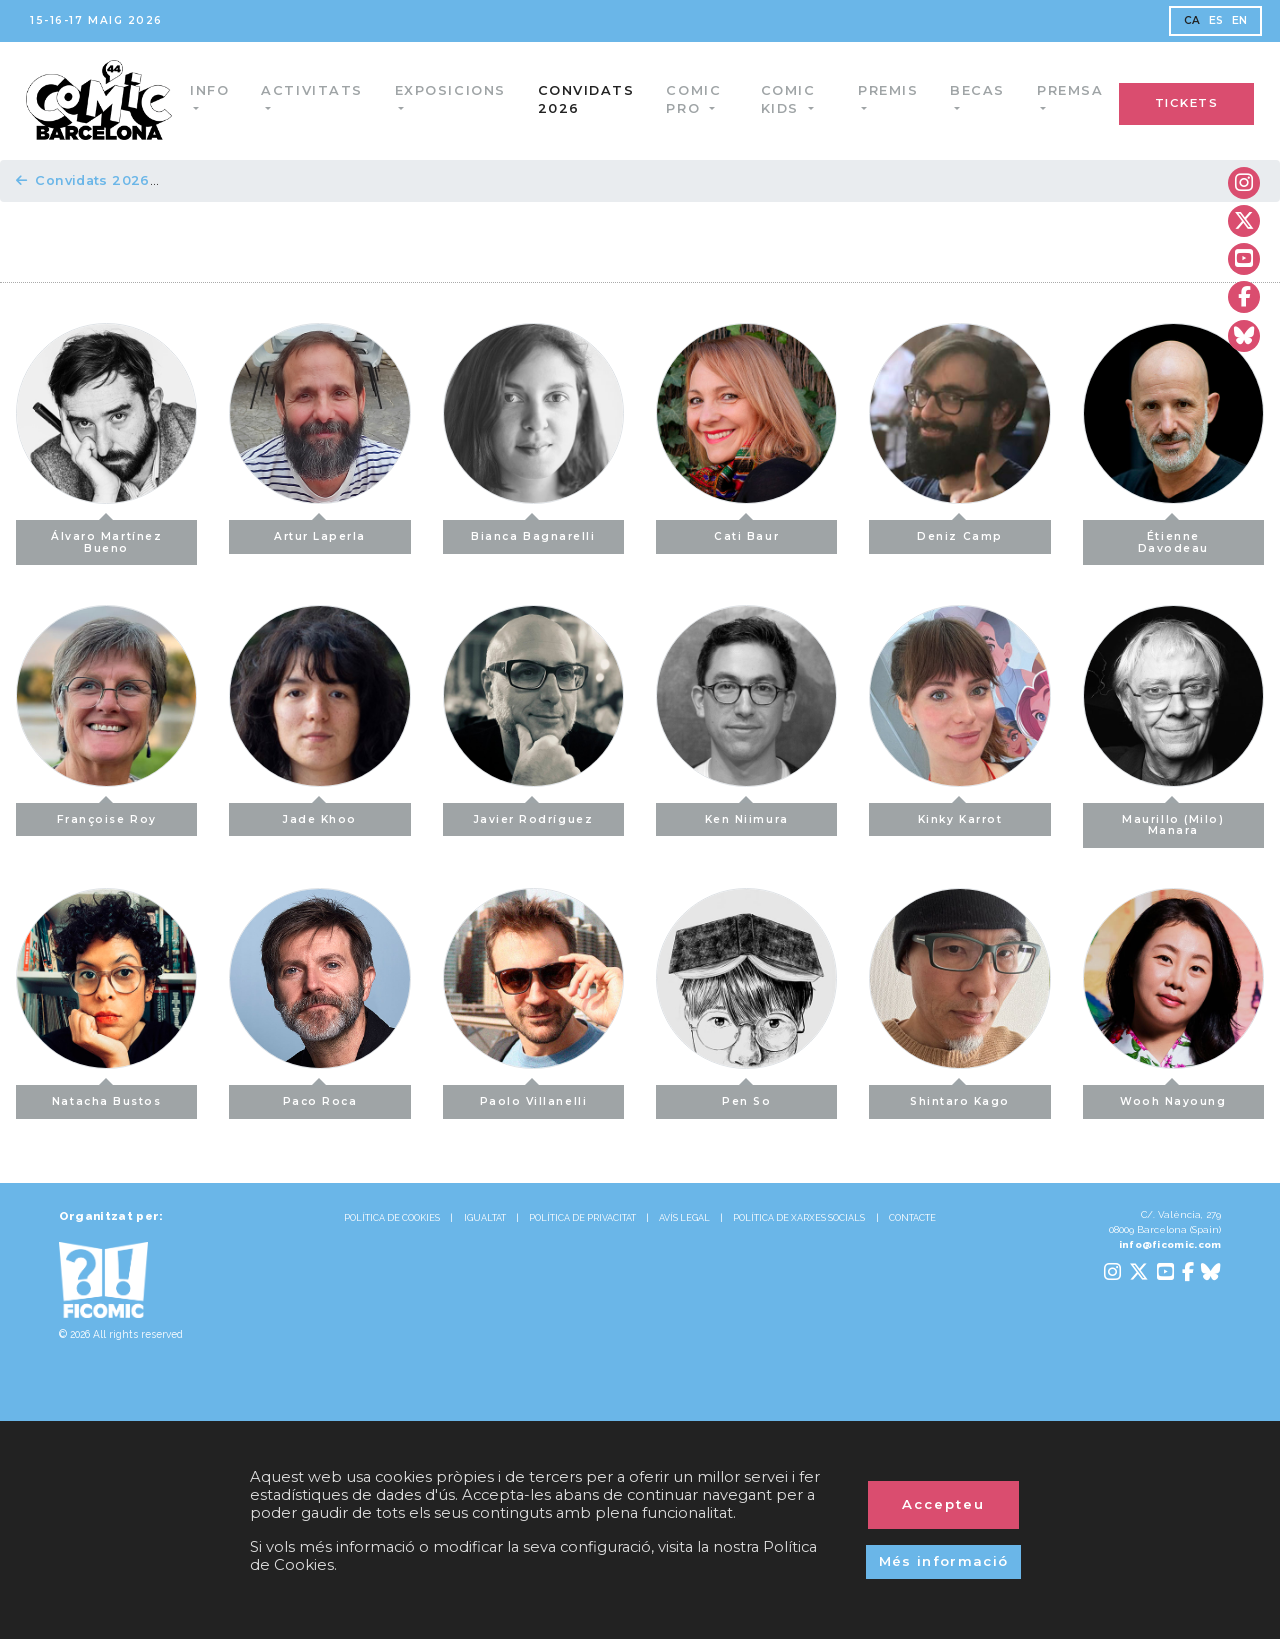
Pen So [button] (746, 1096)
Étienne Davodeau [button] (1173, 537)
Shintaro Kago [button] (960, 1096)
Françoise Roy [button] (107, 814)
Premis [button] (888, 90)
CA (1192, 20)
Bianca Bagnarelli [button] (533, 531)
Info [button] (213, 90)
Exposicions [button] (454, 90)
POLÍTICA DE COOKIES (392, 1218)
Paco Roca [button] (320, 1096)
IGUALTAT (485, 1218)
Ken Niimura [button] (747, 814)
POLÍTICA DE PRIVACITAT (582, 1218)
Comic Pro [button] (697, 99)
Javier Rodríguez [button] (534, 814)
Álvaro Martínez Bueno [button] (106, 537)
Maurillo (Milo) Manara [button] (1173, 820)
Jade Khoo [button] (320, 814)
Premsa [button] (1070, 90)
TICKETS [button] (1187, 103)
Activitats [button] (315, 90)
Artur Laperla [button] (320, 531)
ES (1216, 20)
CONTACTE (912, 1218)
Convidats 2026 (590, 99)
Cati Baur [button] (746, 531)
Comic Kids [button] (790, 99)
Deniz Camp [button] (959, 531)
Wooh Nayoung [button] (1173, 1096)
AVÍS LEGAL (684, 1218)
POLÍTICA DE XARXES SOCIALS (799, 1218)
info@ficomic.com (1170, 1244)
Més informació (944, 1561)
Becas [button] (977, 90)
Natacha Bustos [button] (107, 1096)
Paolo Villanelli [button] (534, 1096)
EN (1240, 20)
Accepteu (943, 1504)
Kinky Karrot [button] (960, 814)
